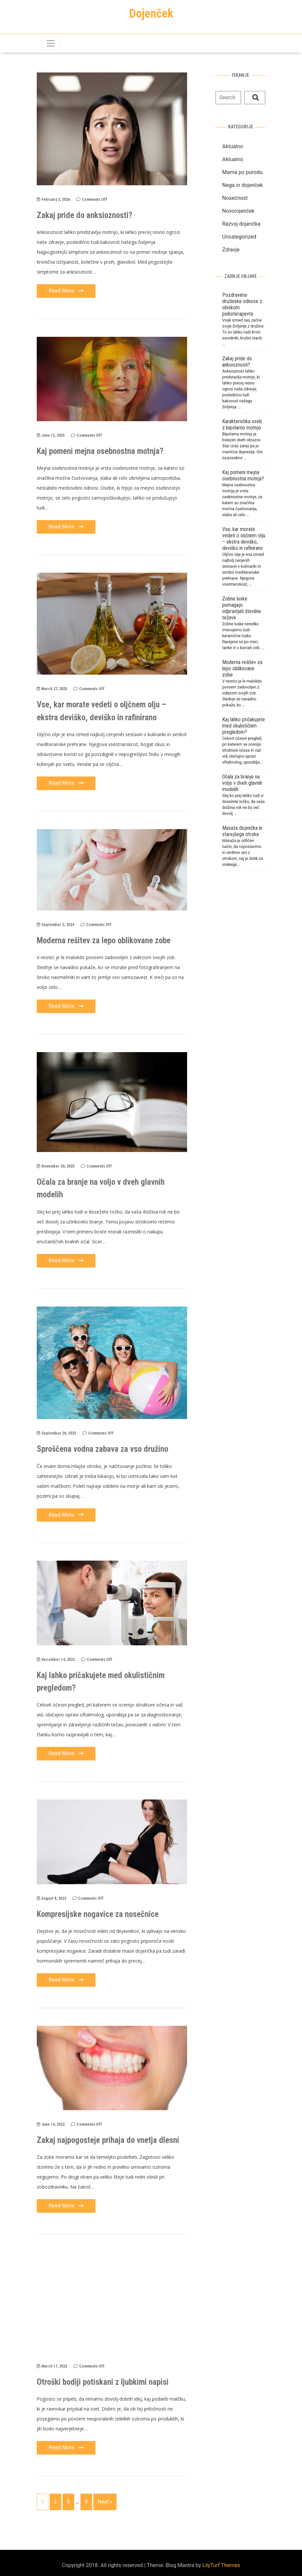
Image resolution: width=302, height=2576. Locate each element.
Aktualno (232, 146)
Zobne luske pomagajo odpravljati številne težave (241, 608)
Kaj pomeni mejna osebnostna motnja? (100, 451)
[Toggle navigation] (50, 43)
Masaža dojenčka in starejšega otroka (242, 831)
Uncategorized (239, 237)
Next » (105, 2502)
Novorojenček (238, 211)
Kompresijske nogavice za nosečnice (98, 1914)
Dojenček (151, 14)
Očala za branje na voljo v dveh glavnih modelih (242, 783)
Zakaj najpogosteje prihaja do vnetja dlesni (108, 2140)
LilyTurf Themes (221, 2565)
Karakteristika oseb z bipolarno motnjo (242, 424)
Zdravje (230, 249)
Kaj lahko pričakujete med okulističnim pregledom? (243, 725)
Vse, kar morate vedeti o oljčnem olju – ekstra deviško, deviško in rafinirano (243, 538)
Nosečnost (235, 198)
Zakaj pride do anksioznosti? (84, 215)
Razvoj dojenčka (241, 224)
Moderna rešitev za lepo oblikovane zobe (104, 940)
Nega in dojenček (242, 185)
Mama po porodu (242, 172)
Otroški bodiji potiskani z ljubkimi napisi (103, 2382)
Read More (66, 291)
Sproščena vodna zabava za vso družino (102, 1449)
